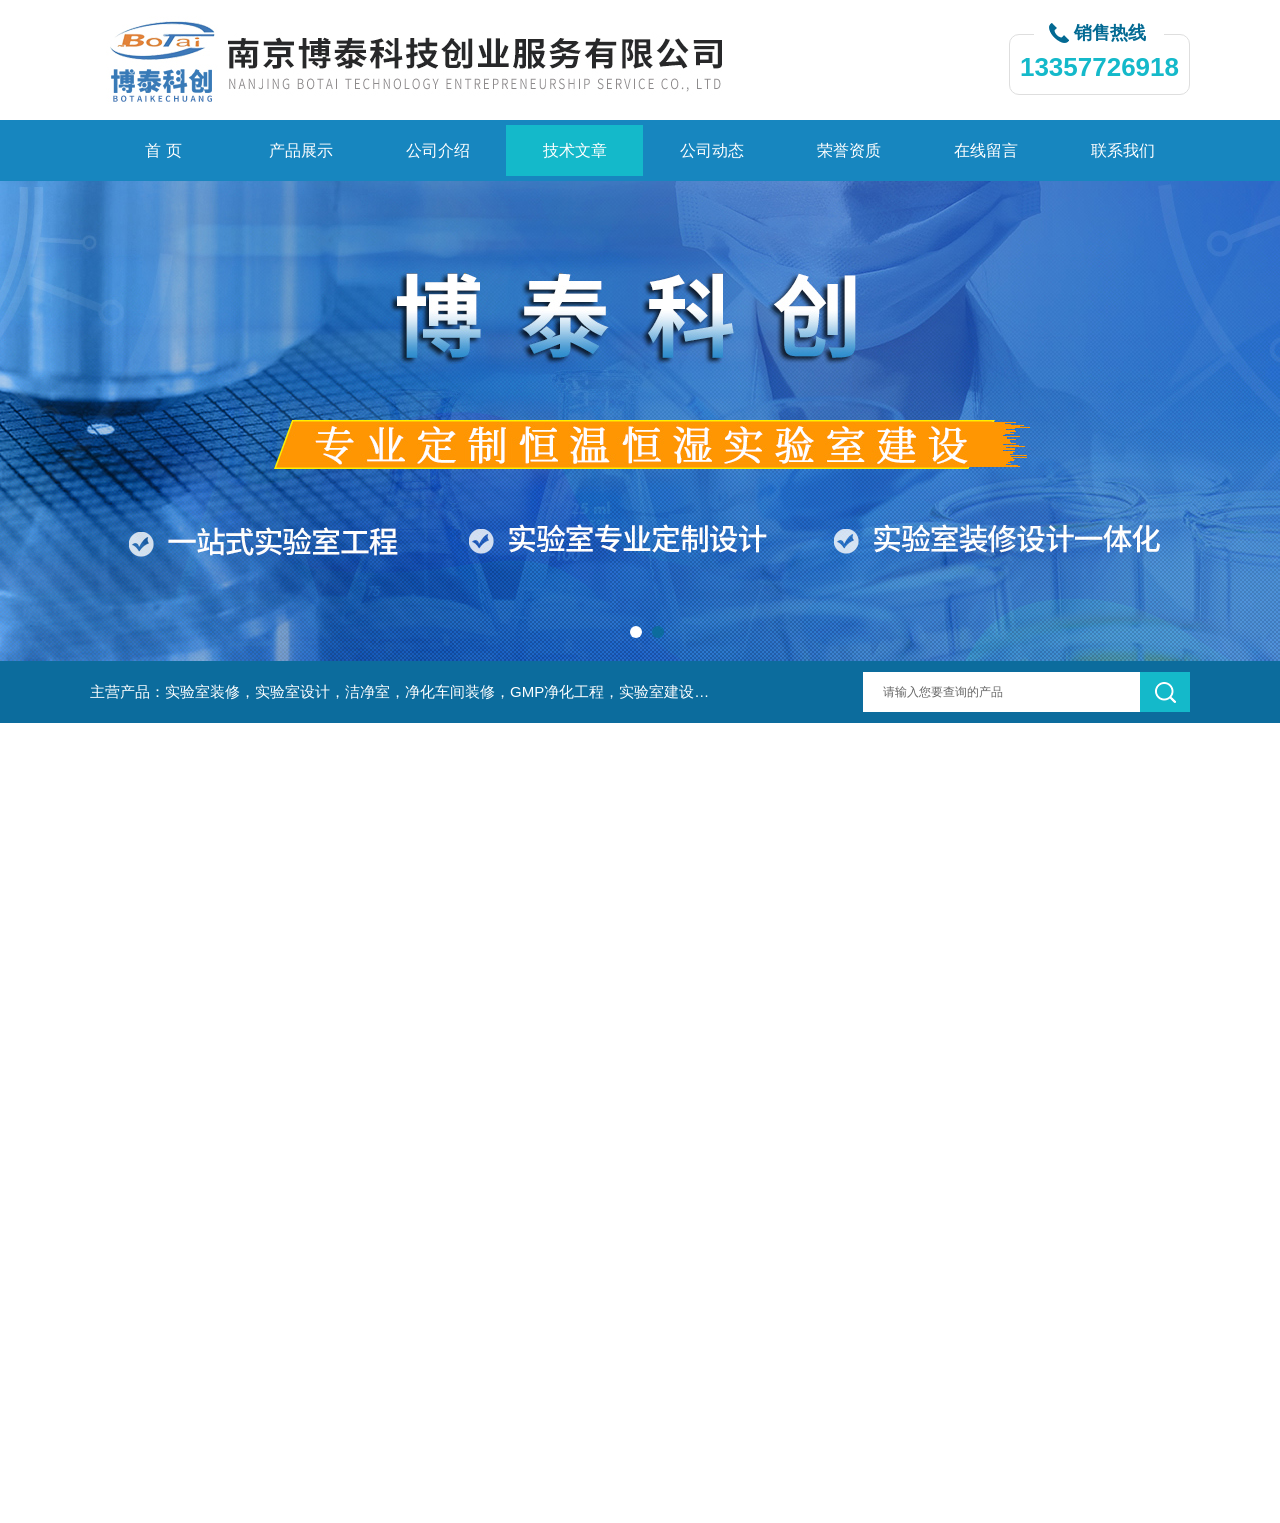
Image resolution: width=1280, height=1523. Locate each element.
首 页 (163, 150)
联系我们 (1123, 150)
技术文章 (575, 150)
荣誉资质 (849, 150)
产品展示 (301, 150)
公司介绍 (438, 150)
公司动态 (712, 150)
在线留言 (986, 150)
